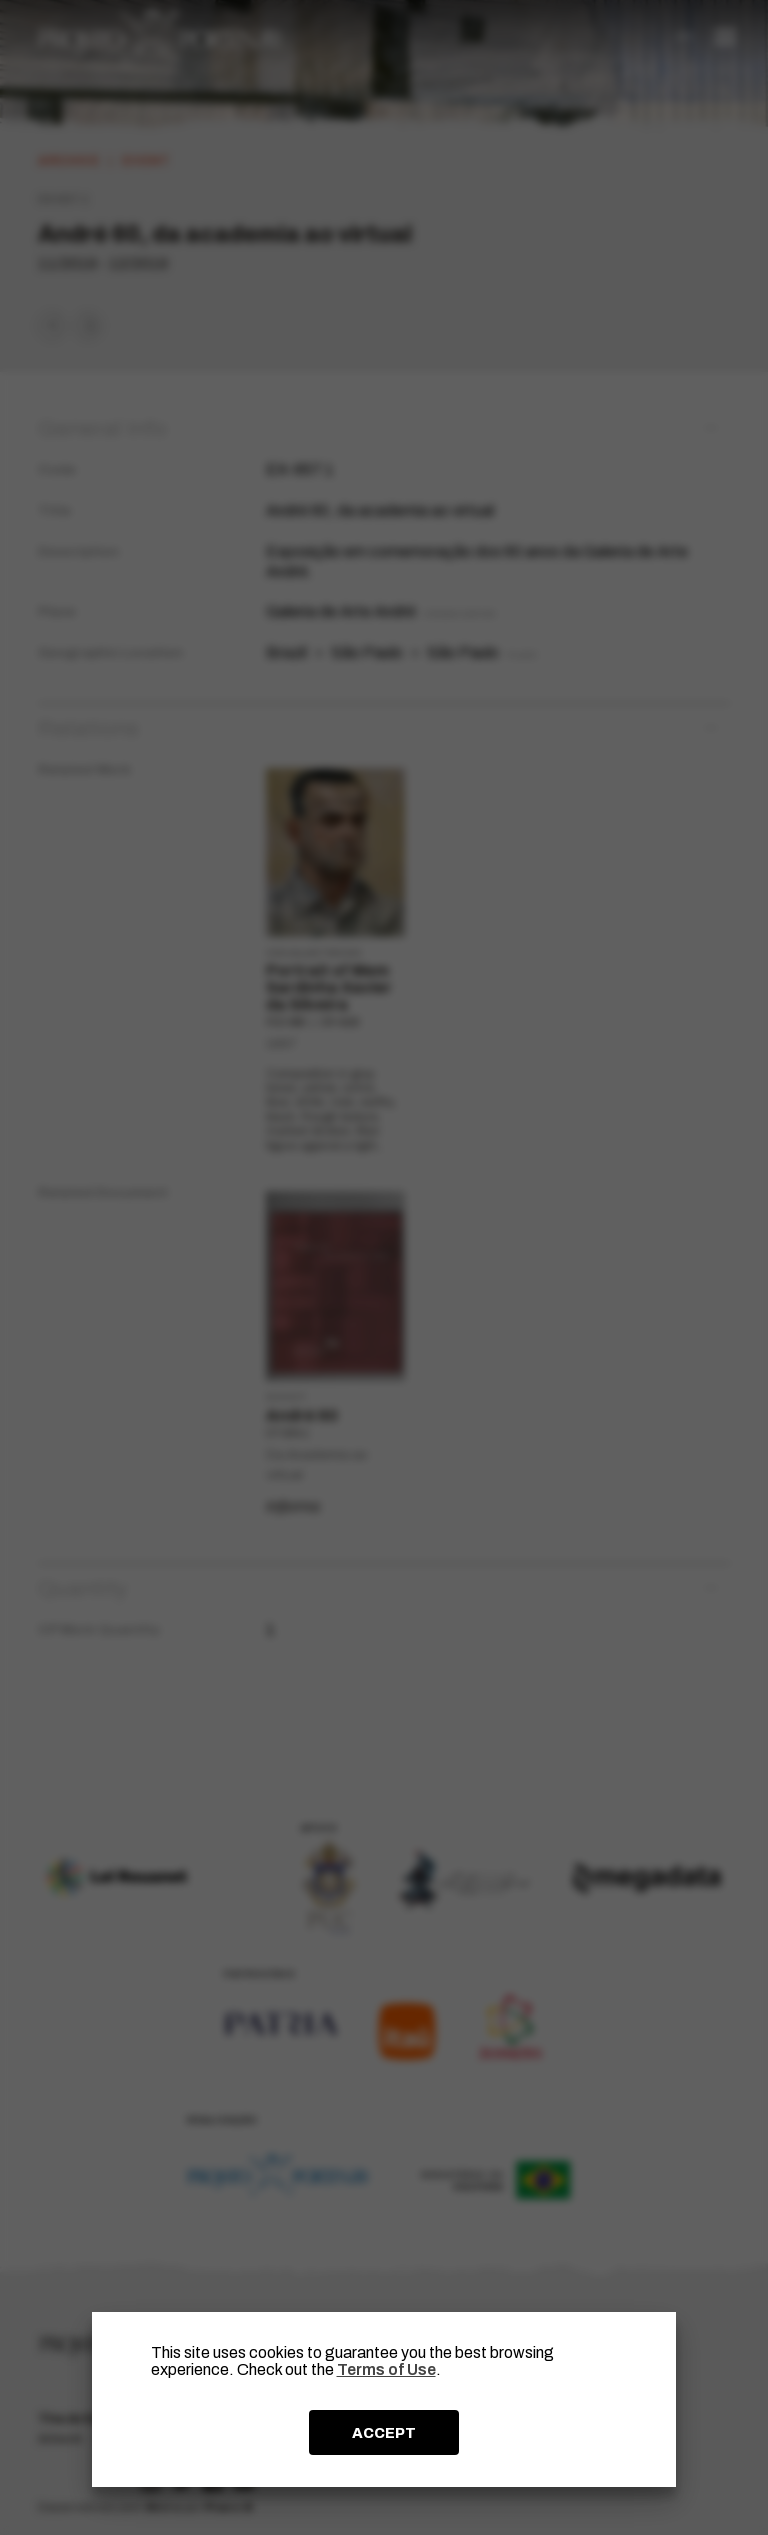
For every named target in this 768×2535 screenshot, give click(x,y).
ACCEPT (384, 2433)
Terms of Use (386, 2369)
